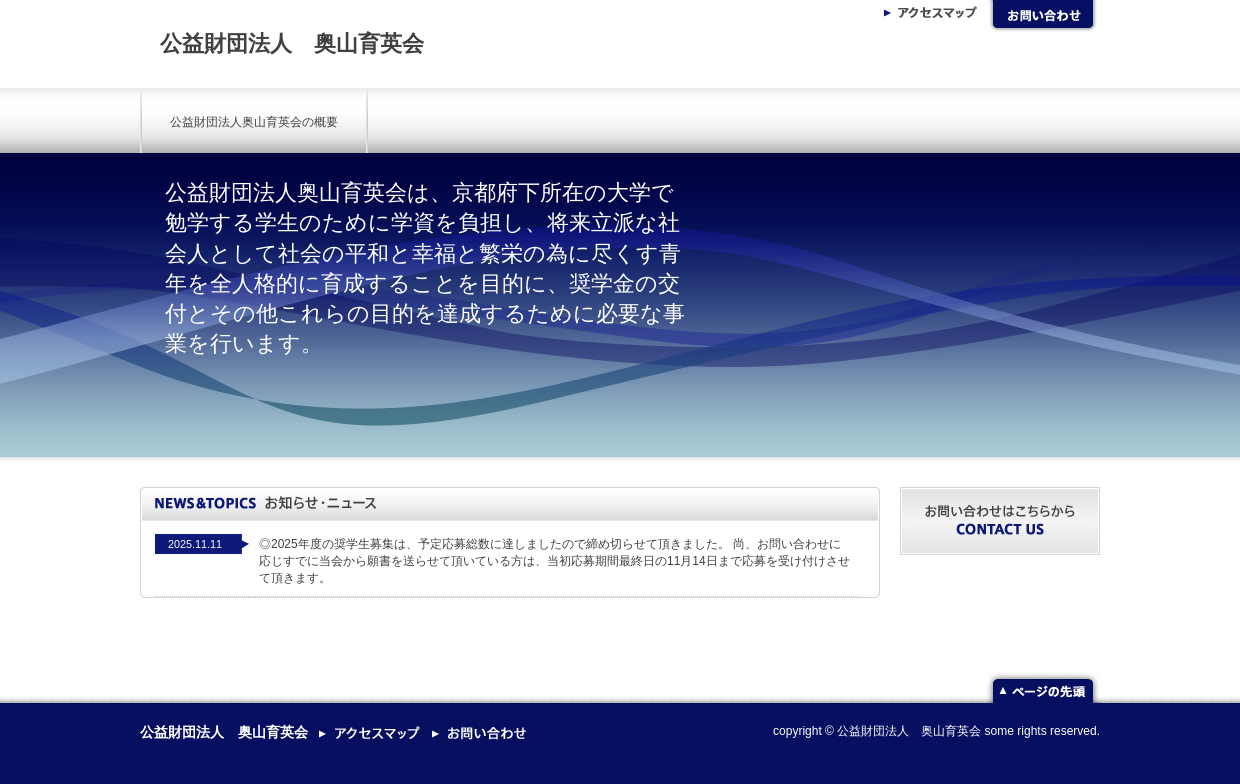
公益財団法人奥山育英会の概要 (254, 122)
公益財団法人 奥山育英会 (292, 43)
